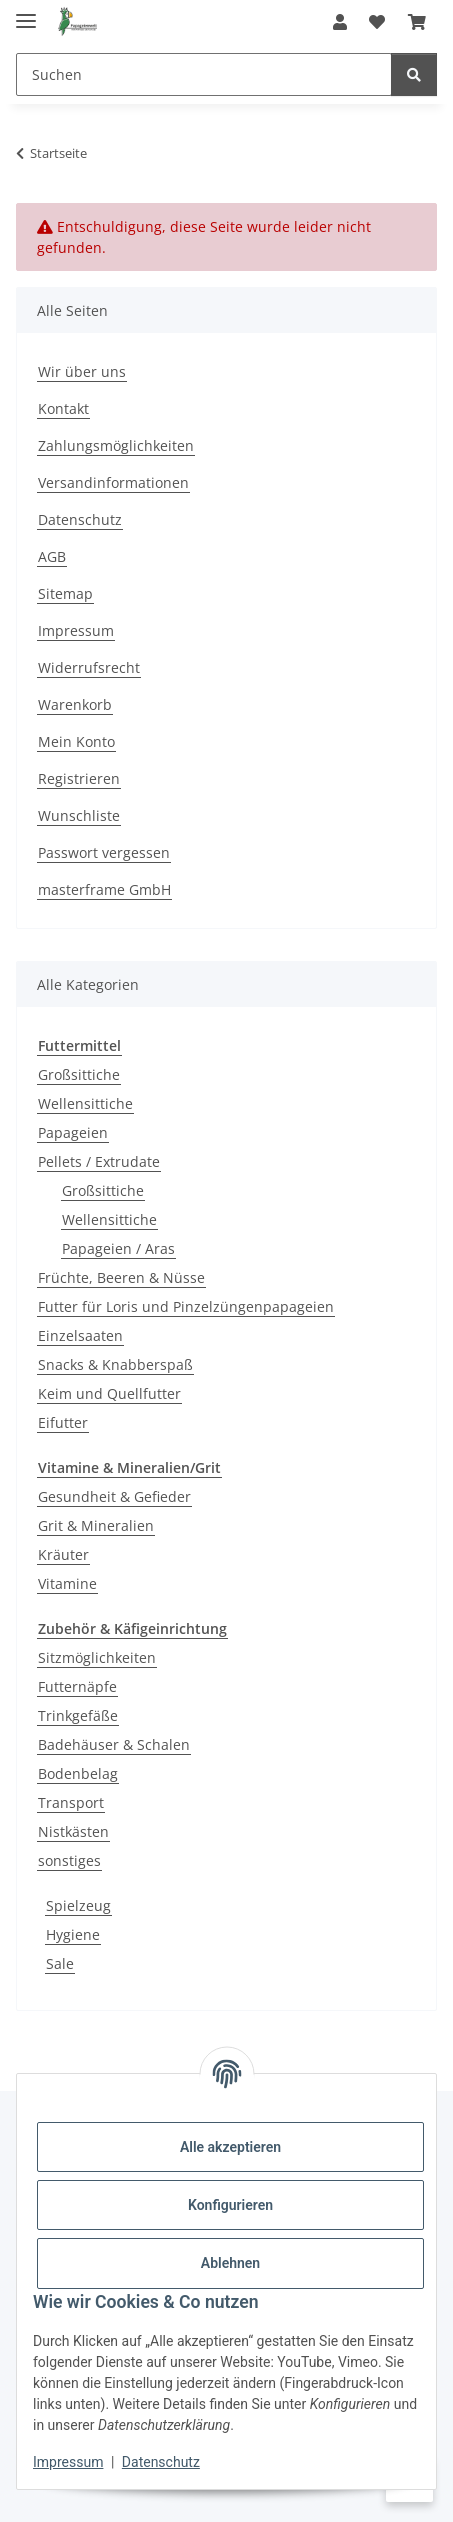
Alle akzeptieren (230, 2147)
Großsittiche (79, 1074)
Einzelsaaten (80, 1335)
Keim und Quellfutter (109, 1393)
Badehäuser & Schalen (114, 1744)
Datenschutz (161, 2462)
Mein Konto (76, 741)
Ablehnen (230, 2263)
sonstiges (69, 1860)
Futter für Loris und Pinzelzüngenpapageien (186, 1306)
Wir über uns (82, 371)
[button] (340, 22)
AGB (52, 556)
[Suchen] (204, 74)
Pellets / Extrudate (99, 1161)
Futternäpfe (77, 1686)
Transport (71, 1802)
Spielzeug (78, 1905)
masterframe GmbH (104, 889)
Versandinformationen (113, 482)
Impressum (68, 2462)
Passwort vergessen (104, 852)
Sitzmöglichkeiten (97, 1657)
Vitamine (67, 1583)
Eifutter (63, 1422)
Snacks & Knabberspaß (115, 1364)
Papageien (73, 1132)
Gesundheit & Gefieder (114, 1496)
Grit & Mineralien (96, 1525)
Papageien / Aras (118, 1248)
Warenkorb (75, 704)
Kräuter (63, 1554)
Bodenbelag (78, 1773)
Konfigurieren (230, 2205)
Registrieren (79, 778)
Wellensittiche (85, 1103)
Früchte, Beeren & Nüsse (121, 1277)
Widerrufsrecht (89, 667)
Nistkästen (73, 1831)
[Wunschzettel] (377, 22)
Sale (60, 1963)
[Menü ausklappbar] (26, 12)
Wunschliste (79, 815)
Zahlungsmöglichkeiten (116, 445)
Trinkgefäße (78, 1715)
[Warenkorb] (417, 22)
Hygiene (73, 1934)
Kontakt (63, 408)
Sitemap (65, 593)
